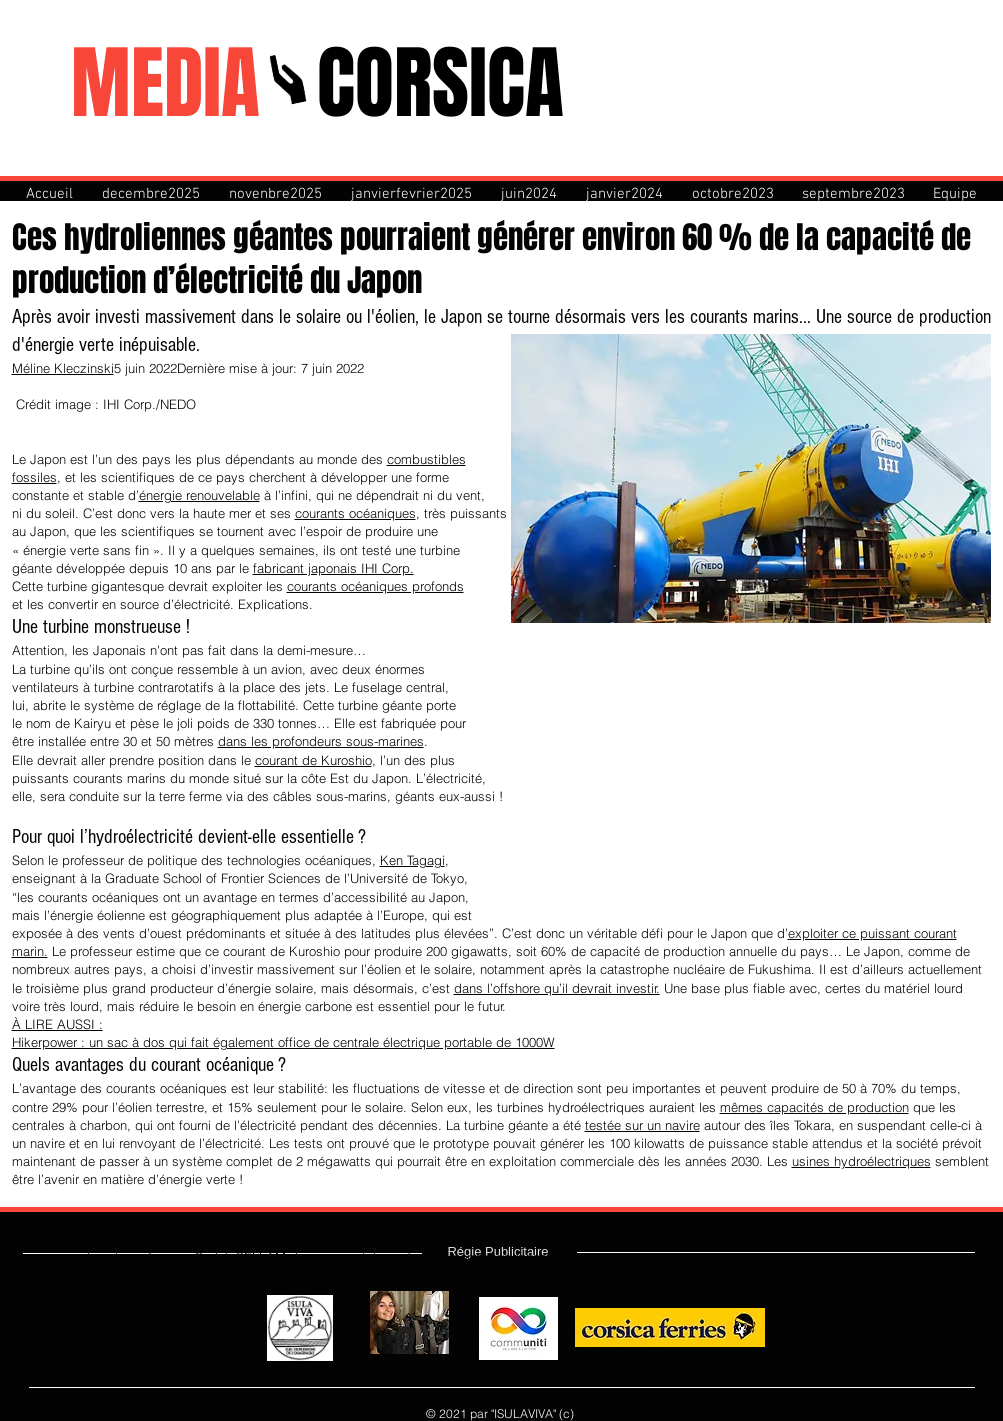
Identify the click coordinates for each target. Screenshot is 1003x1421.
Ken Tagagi (412, 860)
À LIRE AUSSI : (57, 1024)
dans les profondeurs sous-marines (321, 741)
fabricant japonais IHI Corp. (333, 568)
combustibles (426, 459)
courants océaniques (355, 513)
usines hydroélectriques (861, 1161)
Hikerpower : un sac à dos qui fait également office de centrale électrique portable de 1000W (283, 1042)
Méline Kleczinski (63, 368)
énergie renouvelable (199, 495)
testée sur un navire (642, 1125)
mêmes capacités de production (814, 1107)
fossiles (34, 477)
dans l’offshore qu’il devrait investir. (557, 988)
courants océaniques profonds (375, 586)
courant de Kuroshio (313, 760)
